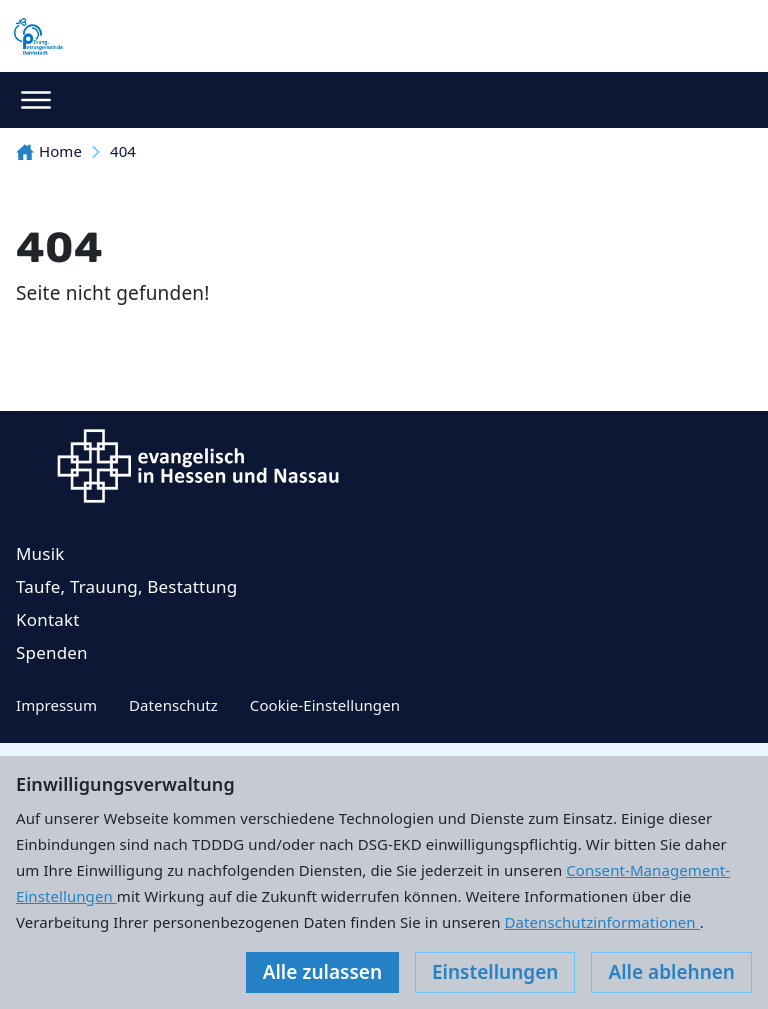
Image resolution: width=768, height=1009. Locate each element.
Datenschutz (173, 705)
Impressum (56, 705)
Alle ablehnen (671, 972)
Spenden (52, 652)
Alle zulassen (322, 972)
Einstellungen (495, 972)
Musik (40, 553)
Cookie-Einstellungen (325, 705)
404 (123, 151)
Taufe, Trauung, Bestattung (126, 586)
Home (49, 151)
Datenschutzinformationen (601, 922)
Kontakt (48, 619)
